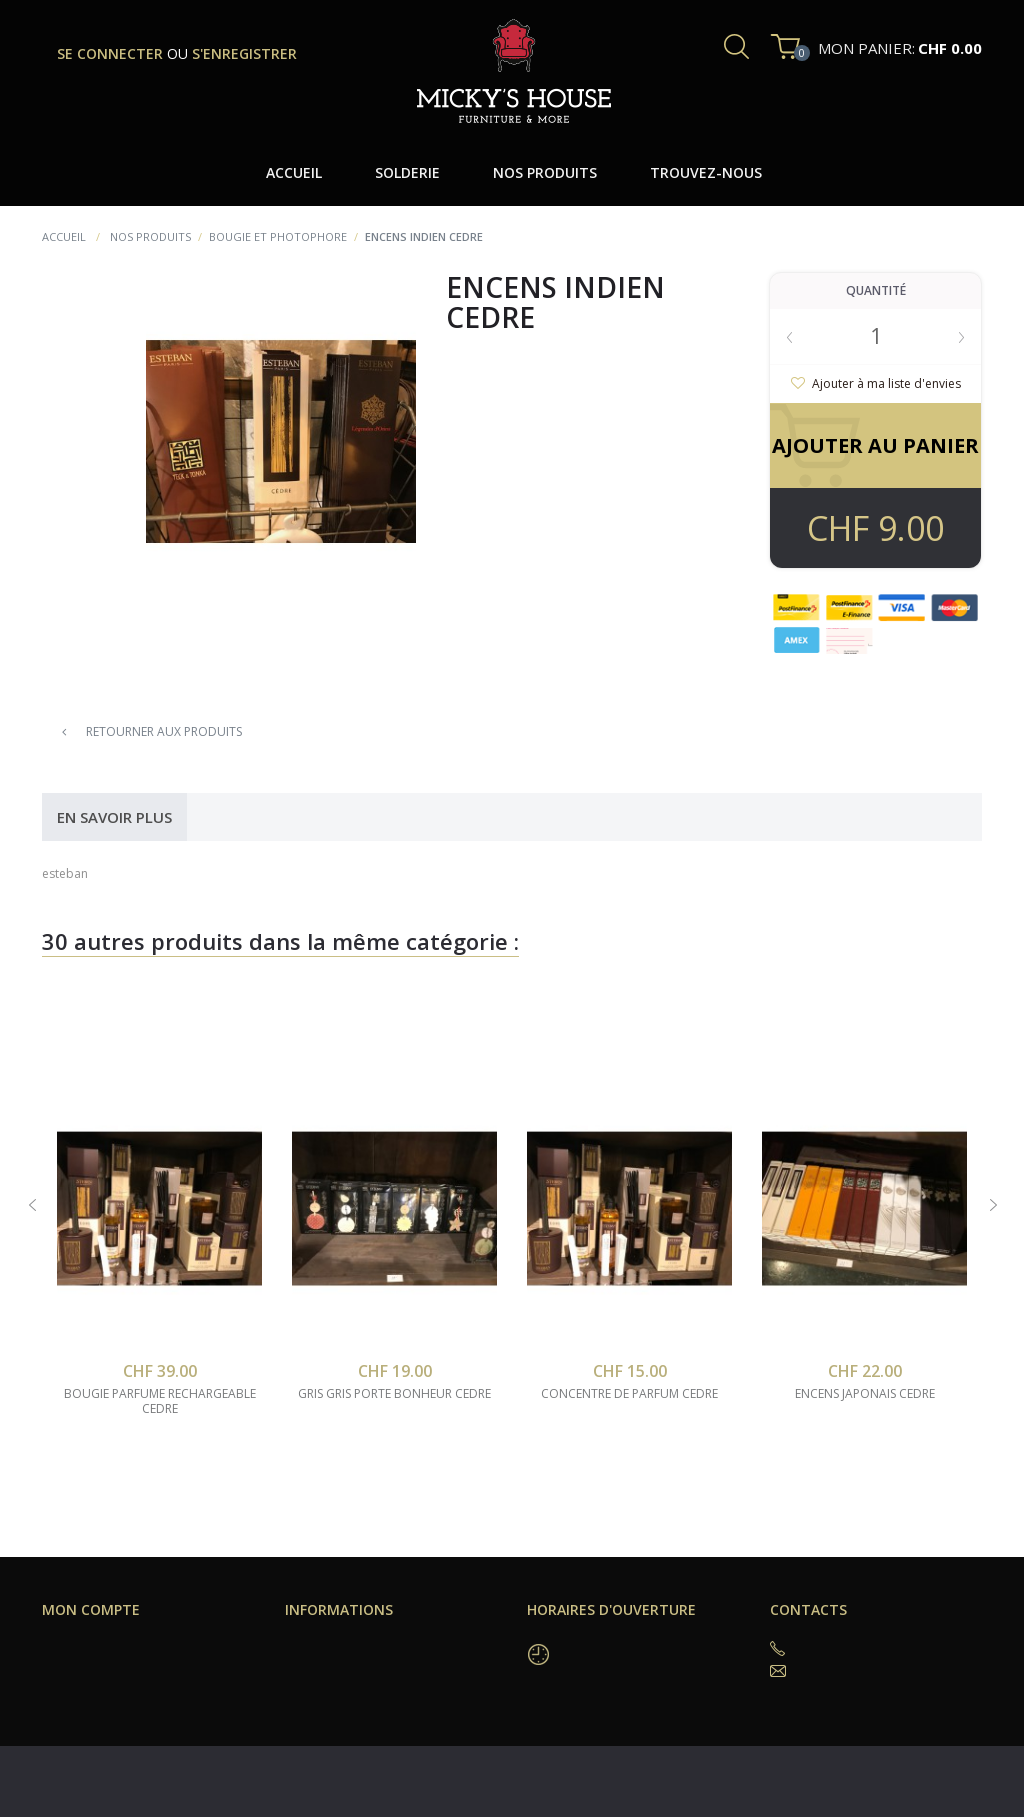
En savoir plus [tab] (114, 817)
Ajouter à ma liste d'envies (885, 383)
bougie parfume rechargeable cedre (160, 1401)
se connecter (112, 53)
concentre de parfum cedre (629, 1394)
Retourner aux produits (152, 731)
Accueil (64, 236)
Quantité (876, 290)
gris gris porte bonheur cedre (394, 1394)
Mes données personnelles (126, 1695)
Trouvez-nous (327, 1647)
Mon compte (91, 1609)
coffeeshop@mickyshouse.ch (884, 1671)
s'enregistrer (244, 53)
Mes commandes (94, 1647)
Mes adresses (85, 1671)
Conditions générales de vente (378, 1671)
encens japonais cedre (865, 1394)
